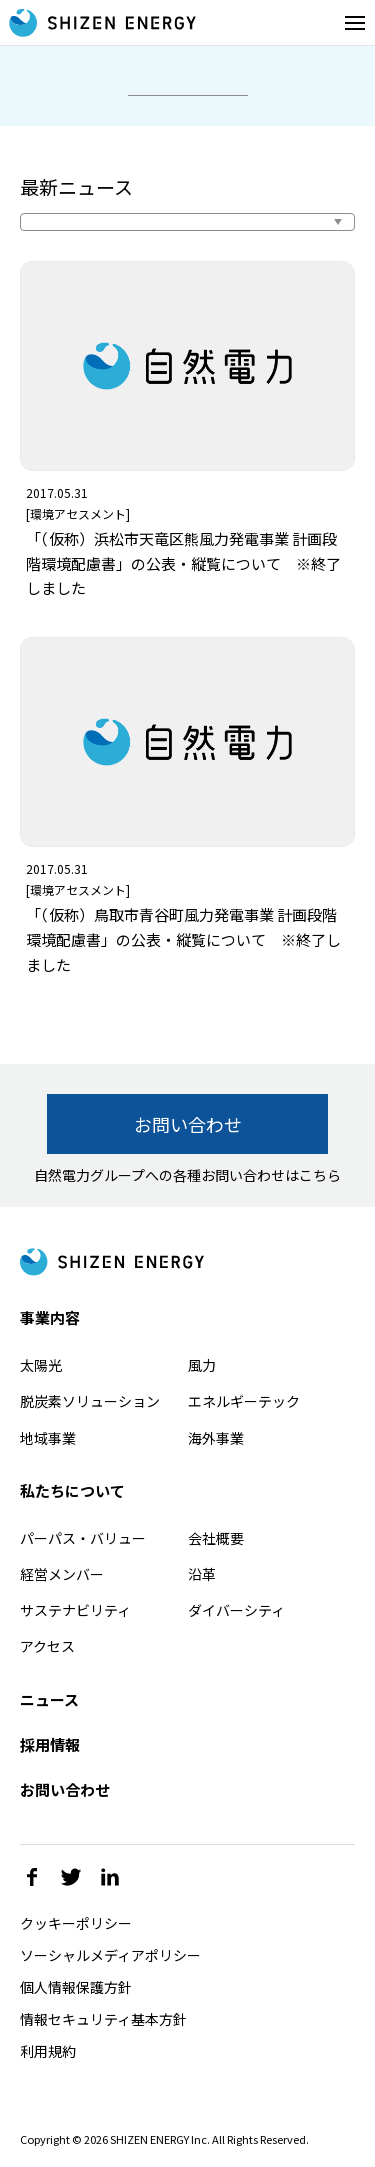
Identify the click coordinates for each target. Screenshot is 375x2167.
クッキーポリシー (76, 1923)
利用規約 (48, 2051)
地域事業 (48, 1438)
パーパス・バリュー (83, 1538)
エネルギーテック (244, 1401)
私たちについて (72, 1490)
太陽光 (41, 1365)
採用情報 (50, 1744)
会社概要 (216, 1538)
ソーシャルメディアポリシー (110, 1955)
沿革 (202, 1574)
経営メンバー (62, 1574)
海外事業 (216, 1438)
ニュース (49, 1699)
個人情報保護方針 (76, 1987)
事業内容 (50, 1317)
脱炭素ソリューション (90, 1401)
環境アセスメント (78, 513)
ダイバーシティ (236, 1610)
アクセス (47, 1646)
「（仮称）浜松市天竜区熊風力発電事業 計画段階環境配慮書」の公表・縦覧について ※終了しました (183, 563)
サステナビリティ (75, 1610)
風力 (202, 1365)
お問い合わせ (188, 1124)
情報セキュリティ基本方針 (103, 2019)
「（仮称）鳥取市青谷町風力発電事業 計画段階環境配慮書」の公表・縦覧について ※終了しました (183, 939)
